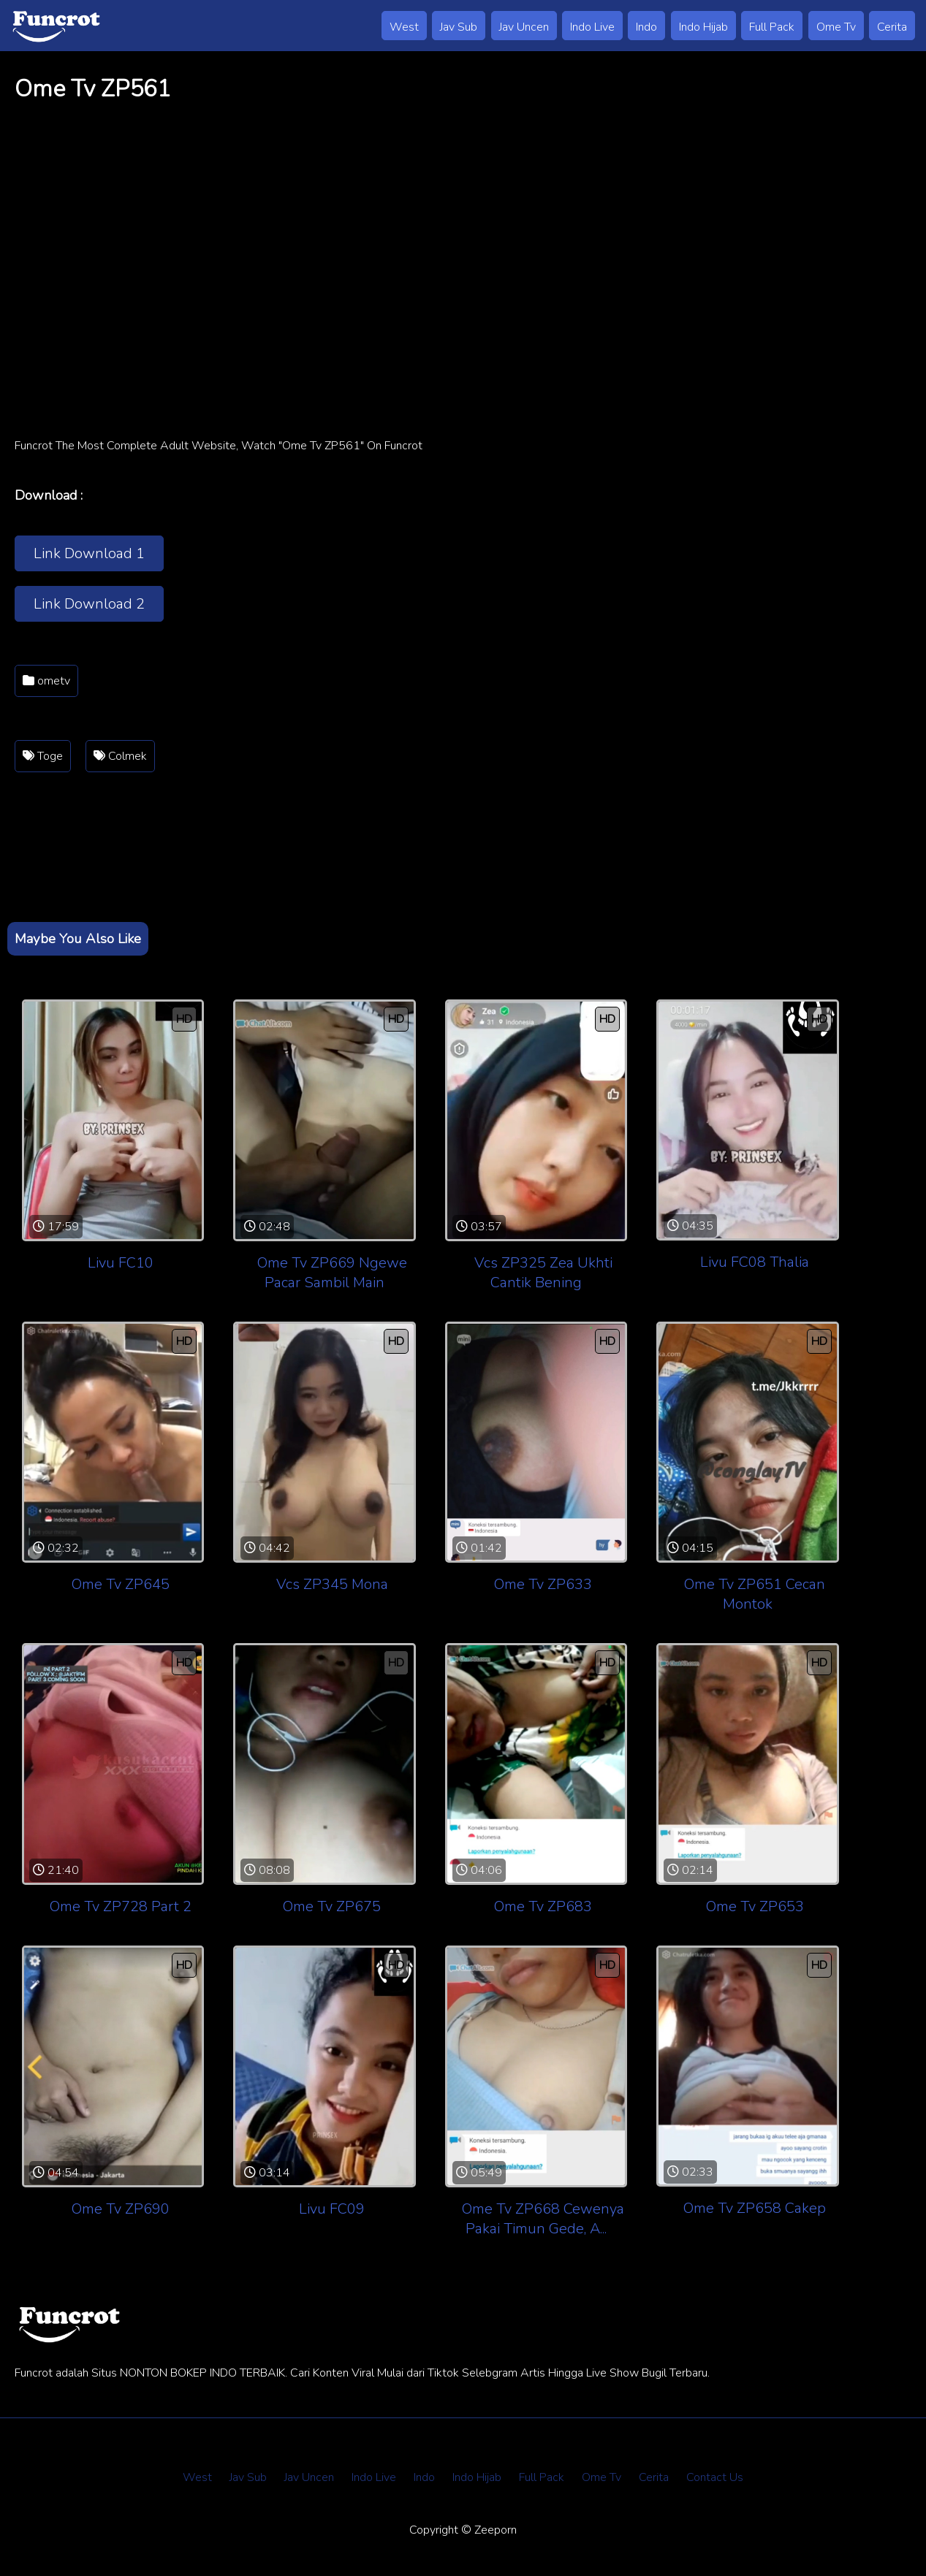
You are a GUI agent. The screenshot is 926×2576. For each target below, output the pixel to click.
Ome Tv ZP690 (121, 2209)
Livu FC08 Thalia (754, 1262)
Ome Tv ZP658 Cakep (754, 2208)
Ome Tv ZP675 (332, 1906)
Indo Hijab (703, 27)
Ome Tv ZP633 (543, 1584)
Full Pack (771, 27)
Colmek (120, 756)
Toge (43, 756)
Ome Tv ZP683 (543, 1906)
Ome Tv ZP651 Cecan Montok (754, 1594)
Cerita (892, 27)
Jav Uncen (524, 27)
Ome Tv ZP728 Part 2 (120, 1906)
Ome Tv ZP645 (121, 1584)
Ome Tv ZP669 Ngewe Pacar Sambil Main (332, 1272)
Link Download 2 (89, 604)
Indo (646, 27)
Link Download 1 (89, 553)
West (404, 27)
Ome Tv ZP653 (755, 1906)
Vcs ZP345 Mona (332, 1584)
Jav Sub (458, 27)
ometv (46, 681)
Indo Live (592, 27)
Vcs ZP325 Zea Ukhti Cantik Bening (543, 1272)
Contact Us (714, 2477)
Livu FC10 (120, 1263)
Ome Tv (836, 27)
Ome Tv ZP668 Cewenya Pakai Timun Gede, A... (543, 2218)
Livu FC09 (332, 2209)
